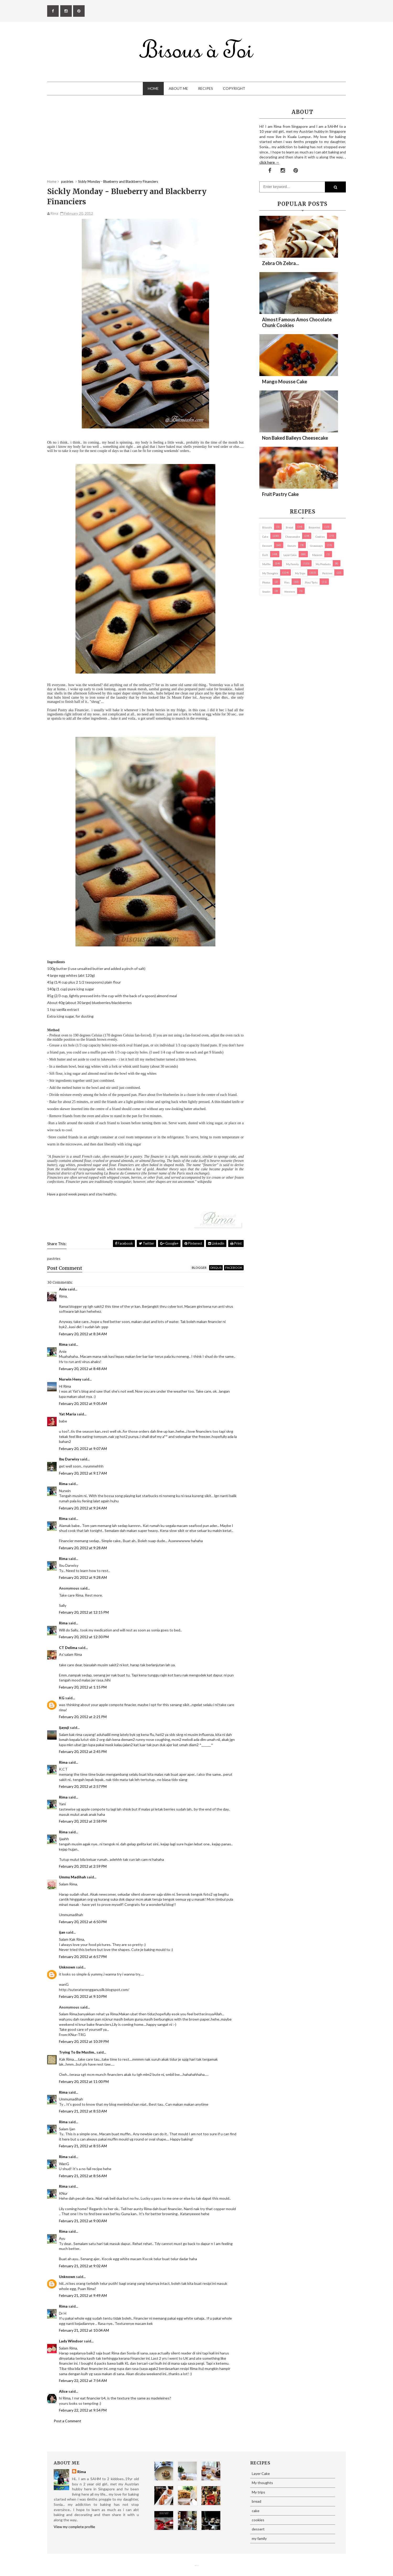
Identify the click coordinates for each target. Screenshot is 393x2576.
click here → (269, 162)
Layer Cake (290, 554)
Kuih (265, 554)
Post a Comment (67, 2421)
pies (287, 582)
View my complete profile (74, 2526)
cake (265, 536)
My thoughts (270, 573)
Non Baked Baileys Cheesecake (295, 438)
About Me (178, 88)
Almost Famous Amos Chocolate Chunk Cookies (297, 322)
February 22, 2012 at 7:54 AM (83, 2380)
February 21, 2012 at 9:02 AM (83, 2266)
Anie (63, 1289)
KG (61, 1698)
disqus (215, 1268)
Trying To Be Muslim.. (77, 2052)
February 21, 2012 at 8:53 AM (83, 2111)
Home (153, 88)
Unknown (67, 1967)
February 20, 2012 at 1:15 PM (83, 1687)
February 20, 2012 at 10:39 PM (84, 2041)
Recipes (205, 88)
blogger (199, 1268)
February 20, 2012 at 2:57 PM (83, 1786)
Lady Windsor (71, 2341)
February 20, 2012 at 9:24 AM (83, 1508)
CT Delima (68, 1647)
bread (289, 527)
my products (323, 564)
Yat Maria (67, 1414)
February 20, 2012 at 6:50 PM (83, 1921)
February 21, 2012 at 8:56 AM (83, 2176)
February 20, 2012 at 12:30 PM (84, 1637)
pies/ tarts (311, 582)
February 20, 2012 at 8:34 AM (83, 1334)
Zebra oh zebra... (280, 263)
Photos (266, 582)
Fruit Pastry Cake (280, 494)
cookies (320, 536)
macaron (317, 554)
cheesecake (292, 536)
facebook (233, 1268)
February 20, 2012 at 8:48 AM (83, 1368)
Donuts (291, 545)
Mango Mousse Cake (284, 381)
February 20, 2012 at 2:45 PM (83, 1751)
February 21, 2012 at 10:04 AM (84, 2330)
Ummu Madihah (72, 1877)
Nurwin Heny (70, 1379)
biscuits (267, 527)
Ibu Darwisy (69, 1459)
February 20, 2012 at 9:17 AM (83, 1473)
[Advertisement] (145, 142)
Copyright (234, 88)
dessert (267, 545)
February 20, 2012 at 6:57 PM (83, 1956)
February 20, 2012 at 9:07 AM (83, 1448)
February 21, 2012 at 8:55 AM (83, 2146)
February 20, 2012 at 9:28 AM (83, 1548)
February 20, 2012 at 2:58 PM (83, 1821)
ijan (62, 1932)
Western (289, 591)
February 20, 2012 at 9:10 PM (83, 1996)
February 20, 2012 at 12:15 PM (84, 1612)
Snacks (266, 591)
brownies (314, 527)
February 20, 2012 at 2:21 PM (83, 1716)
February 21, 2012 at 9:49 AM (83, 2295)
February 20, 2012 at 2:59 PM (83, 1866)
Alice (63, 2391)
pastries (327, 573)
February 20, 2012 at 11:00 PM (84, 2081)
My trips (300, 573)
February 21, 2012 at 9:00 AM (83, 2221)
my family (292, 564)
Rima (63, 1344)
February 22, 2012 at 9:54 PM (83, 2410)
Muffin (266, 564)
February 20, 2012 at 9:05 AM (83, 1403)
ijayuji (64, 1727)
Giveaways (316, 545)
